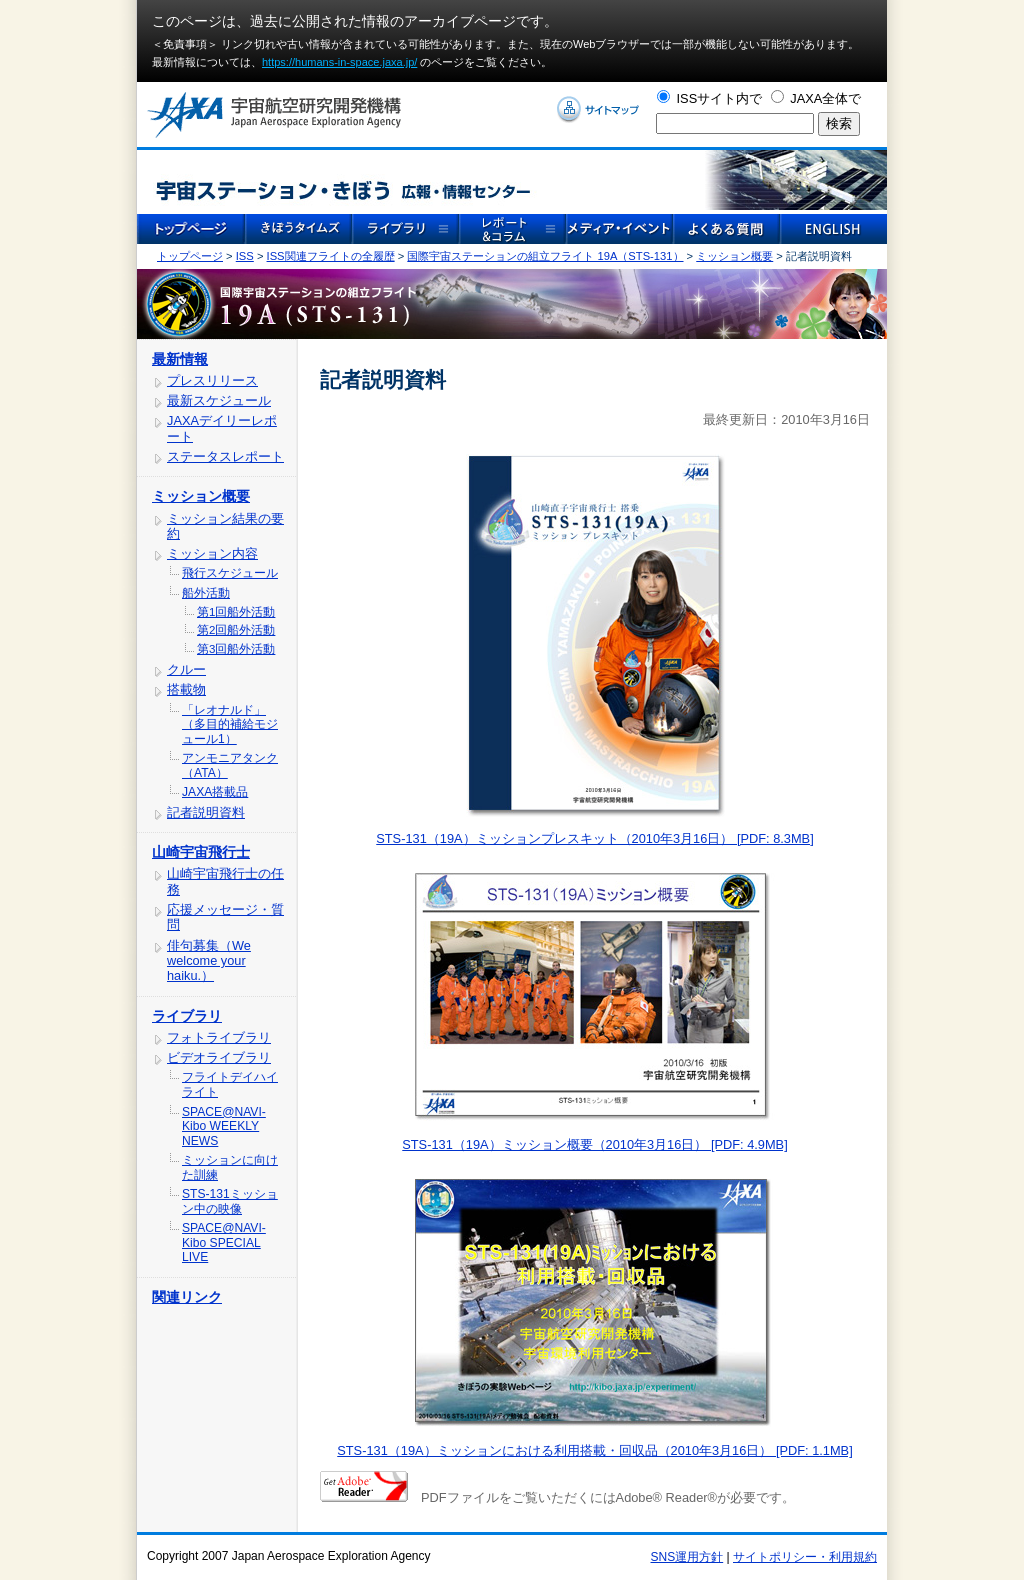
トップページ (190, 256)
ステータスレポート (225, 456)
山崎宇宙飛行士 (201, 852)
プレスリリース (212, 380)
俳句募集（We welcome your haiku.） (209, 961)
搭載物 (186, 689)
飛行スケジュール (230, 573)
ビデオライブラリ (219, 1057)
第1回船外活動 (236, 612)
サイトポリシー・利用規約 (805, 1557)
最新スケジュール (219, 400)
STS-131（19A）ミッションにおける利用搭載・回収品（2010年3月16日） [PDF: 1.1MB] (594, 1450)
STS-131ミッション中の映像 (230, 1201)
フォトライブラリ (219, 1037)
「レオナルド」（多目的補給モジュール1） (230, 724)
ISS (245, 256)
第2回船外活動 (236, 630)
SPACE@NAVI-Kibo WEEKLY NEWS (224, 1126)
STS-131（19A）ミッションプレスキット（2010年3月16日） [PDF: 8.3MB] (594, 838)
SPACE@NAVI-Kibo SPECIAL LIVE (224, 1242)
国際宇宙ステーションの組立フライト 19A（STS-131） (545, 256)
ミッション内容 (212, 553)
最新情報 (180, 359)
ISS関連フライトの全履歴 (331, 256)
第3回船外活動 (236, 649)
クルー (186, 669)
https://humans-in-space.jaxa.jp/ (339, 62)
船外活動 (206, 593)
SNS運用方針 (687, 1557)
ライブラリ (187, 1016)
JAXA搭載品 (215, 792)
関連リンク (187, 1297)
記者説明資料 (206, 812)
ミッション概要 (734, 256)
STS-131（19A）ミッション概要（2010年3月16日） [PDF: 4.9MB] (594, 1144)
